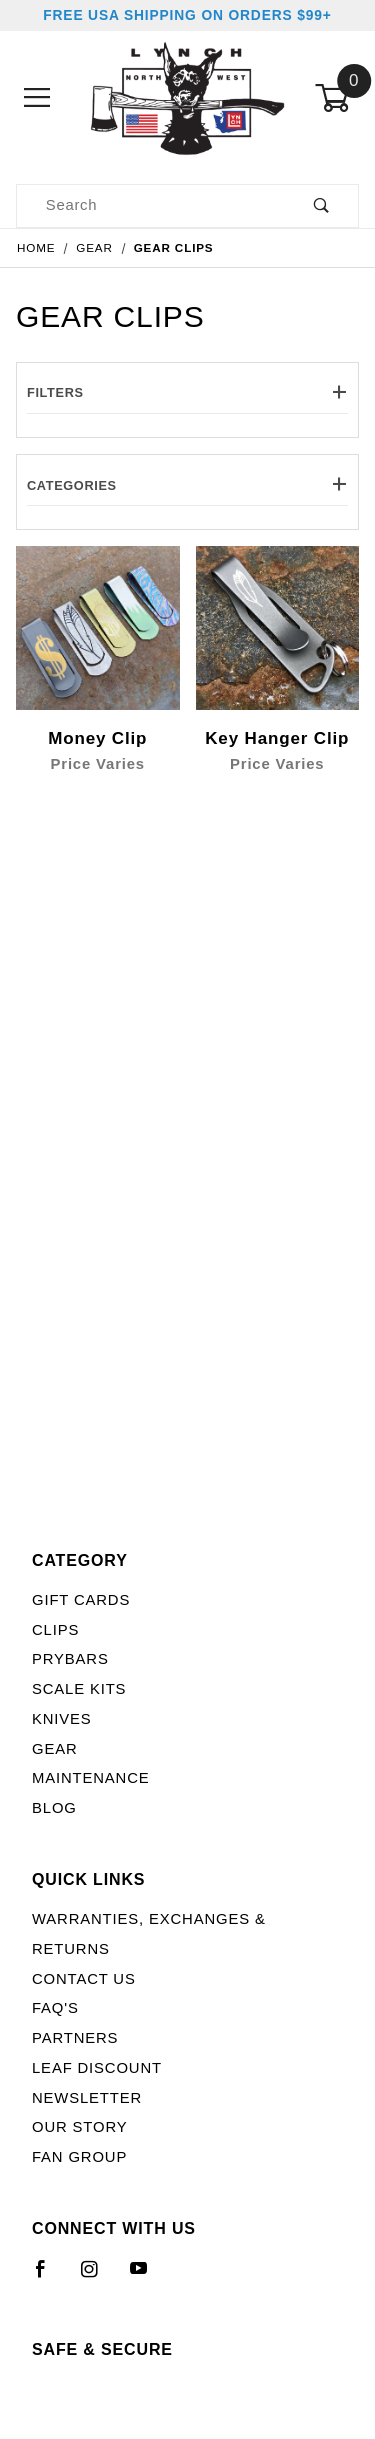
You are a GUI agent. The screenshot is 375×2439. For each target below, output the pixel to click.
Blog (54, 1808)
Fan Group (79, 2157)
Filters (187, 392)
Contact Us (84, 1979)
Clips (55, 1630)
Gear (55, 1749)
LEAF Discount (97, 2068)
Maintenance (91, 1778)
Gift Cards (81, 1600)
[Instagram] (98, 2277)
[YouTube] (148, 2277)
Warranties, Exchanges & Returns (149, 1934)
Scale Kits (79, 1689)
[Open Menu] (38, 98)
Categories (187, 485)
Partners (75, 2038)
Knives (62, 1719)
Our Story (79, 2127)
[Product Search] (151, 206)
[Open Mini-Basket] (337, 98)
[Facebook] (49, 2277)
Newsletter (87, 2098)
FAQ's (55, 2008)
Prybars (70, 1659)
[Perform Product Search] (321, 206)
